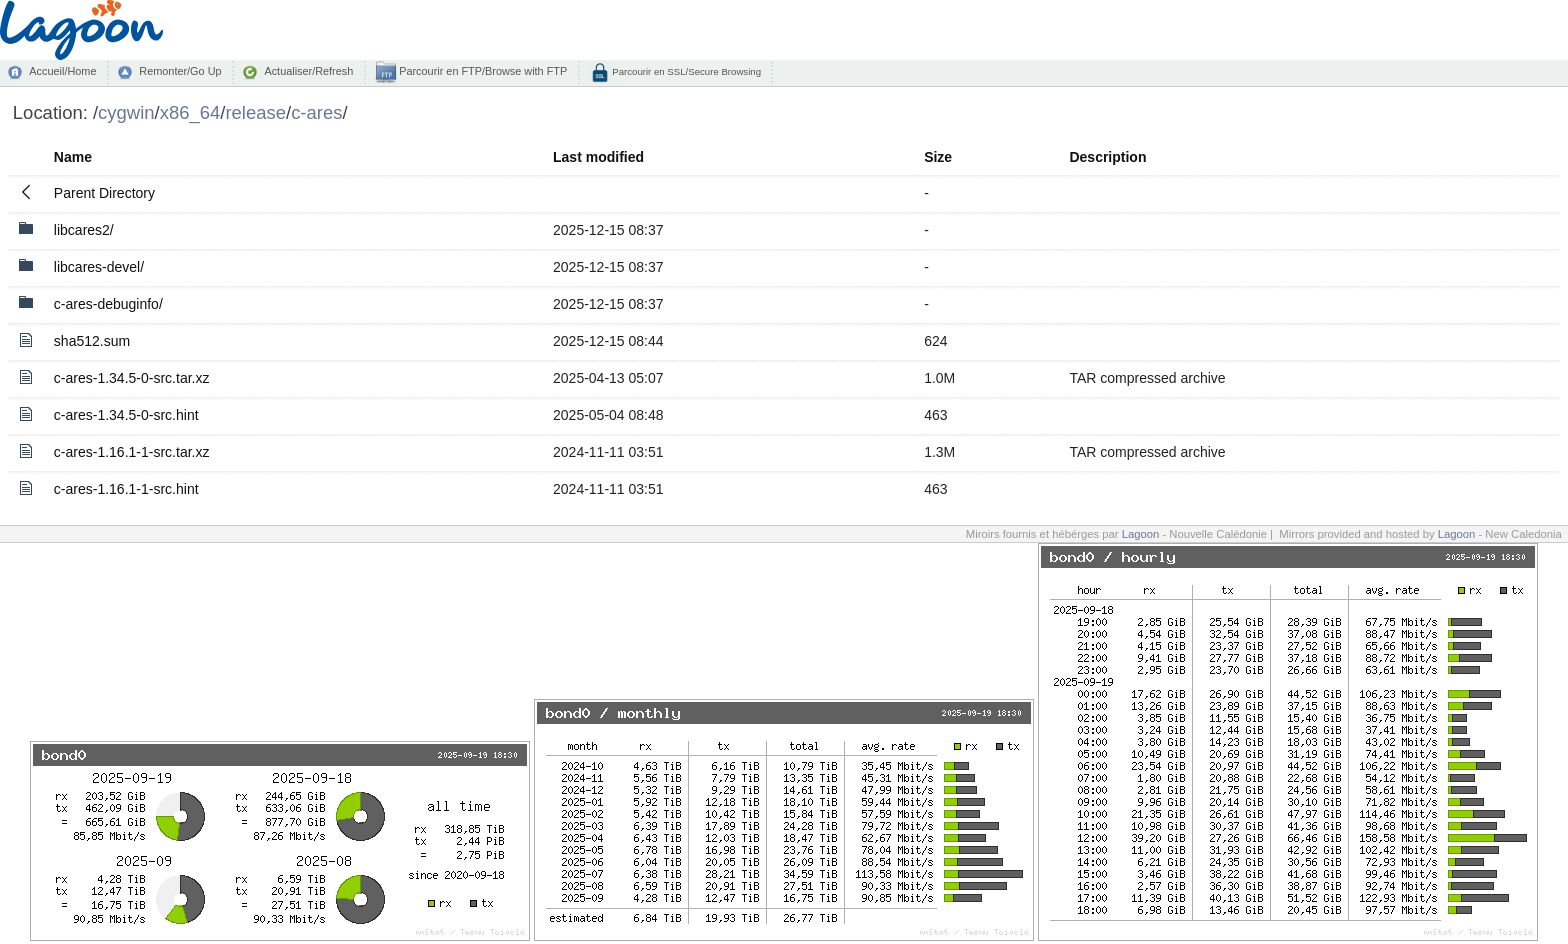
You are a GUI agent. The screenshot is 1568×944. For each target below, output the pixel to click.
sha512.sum (92, 341)
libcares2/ (84, 230)
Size (938, 157)
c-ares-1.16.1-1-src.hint (126, 489)
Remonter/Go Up (180, 71)
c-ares (316, 112)
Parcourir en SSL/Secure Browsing (685, 71)
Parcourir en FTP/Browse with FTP (481, 71)
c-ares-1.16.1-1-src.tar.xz (132, 452)
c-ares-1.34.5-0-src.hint (126, 415)
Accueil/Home (62, 71)
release (255, 112)
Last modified (598, 157)
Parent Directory (104, 193)
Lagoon (1141, 534)
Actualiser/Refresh (308, 71)
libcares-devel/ (99, 267)
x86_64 (190, 112)
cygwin (126, 112)
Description (1107, 157)
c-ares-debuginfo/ (108, 304)
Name (73, 157)
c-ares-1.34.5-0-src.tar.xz (132, 378)
